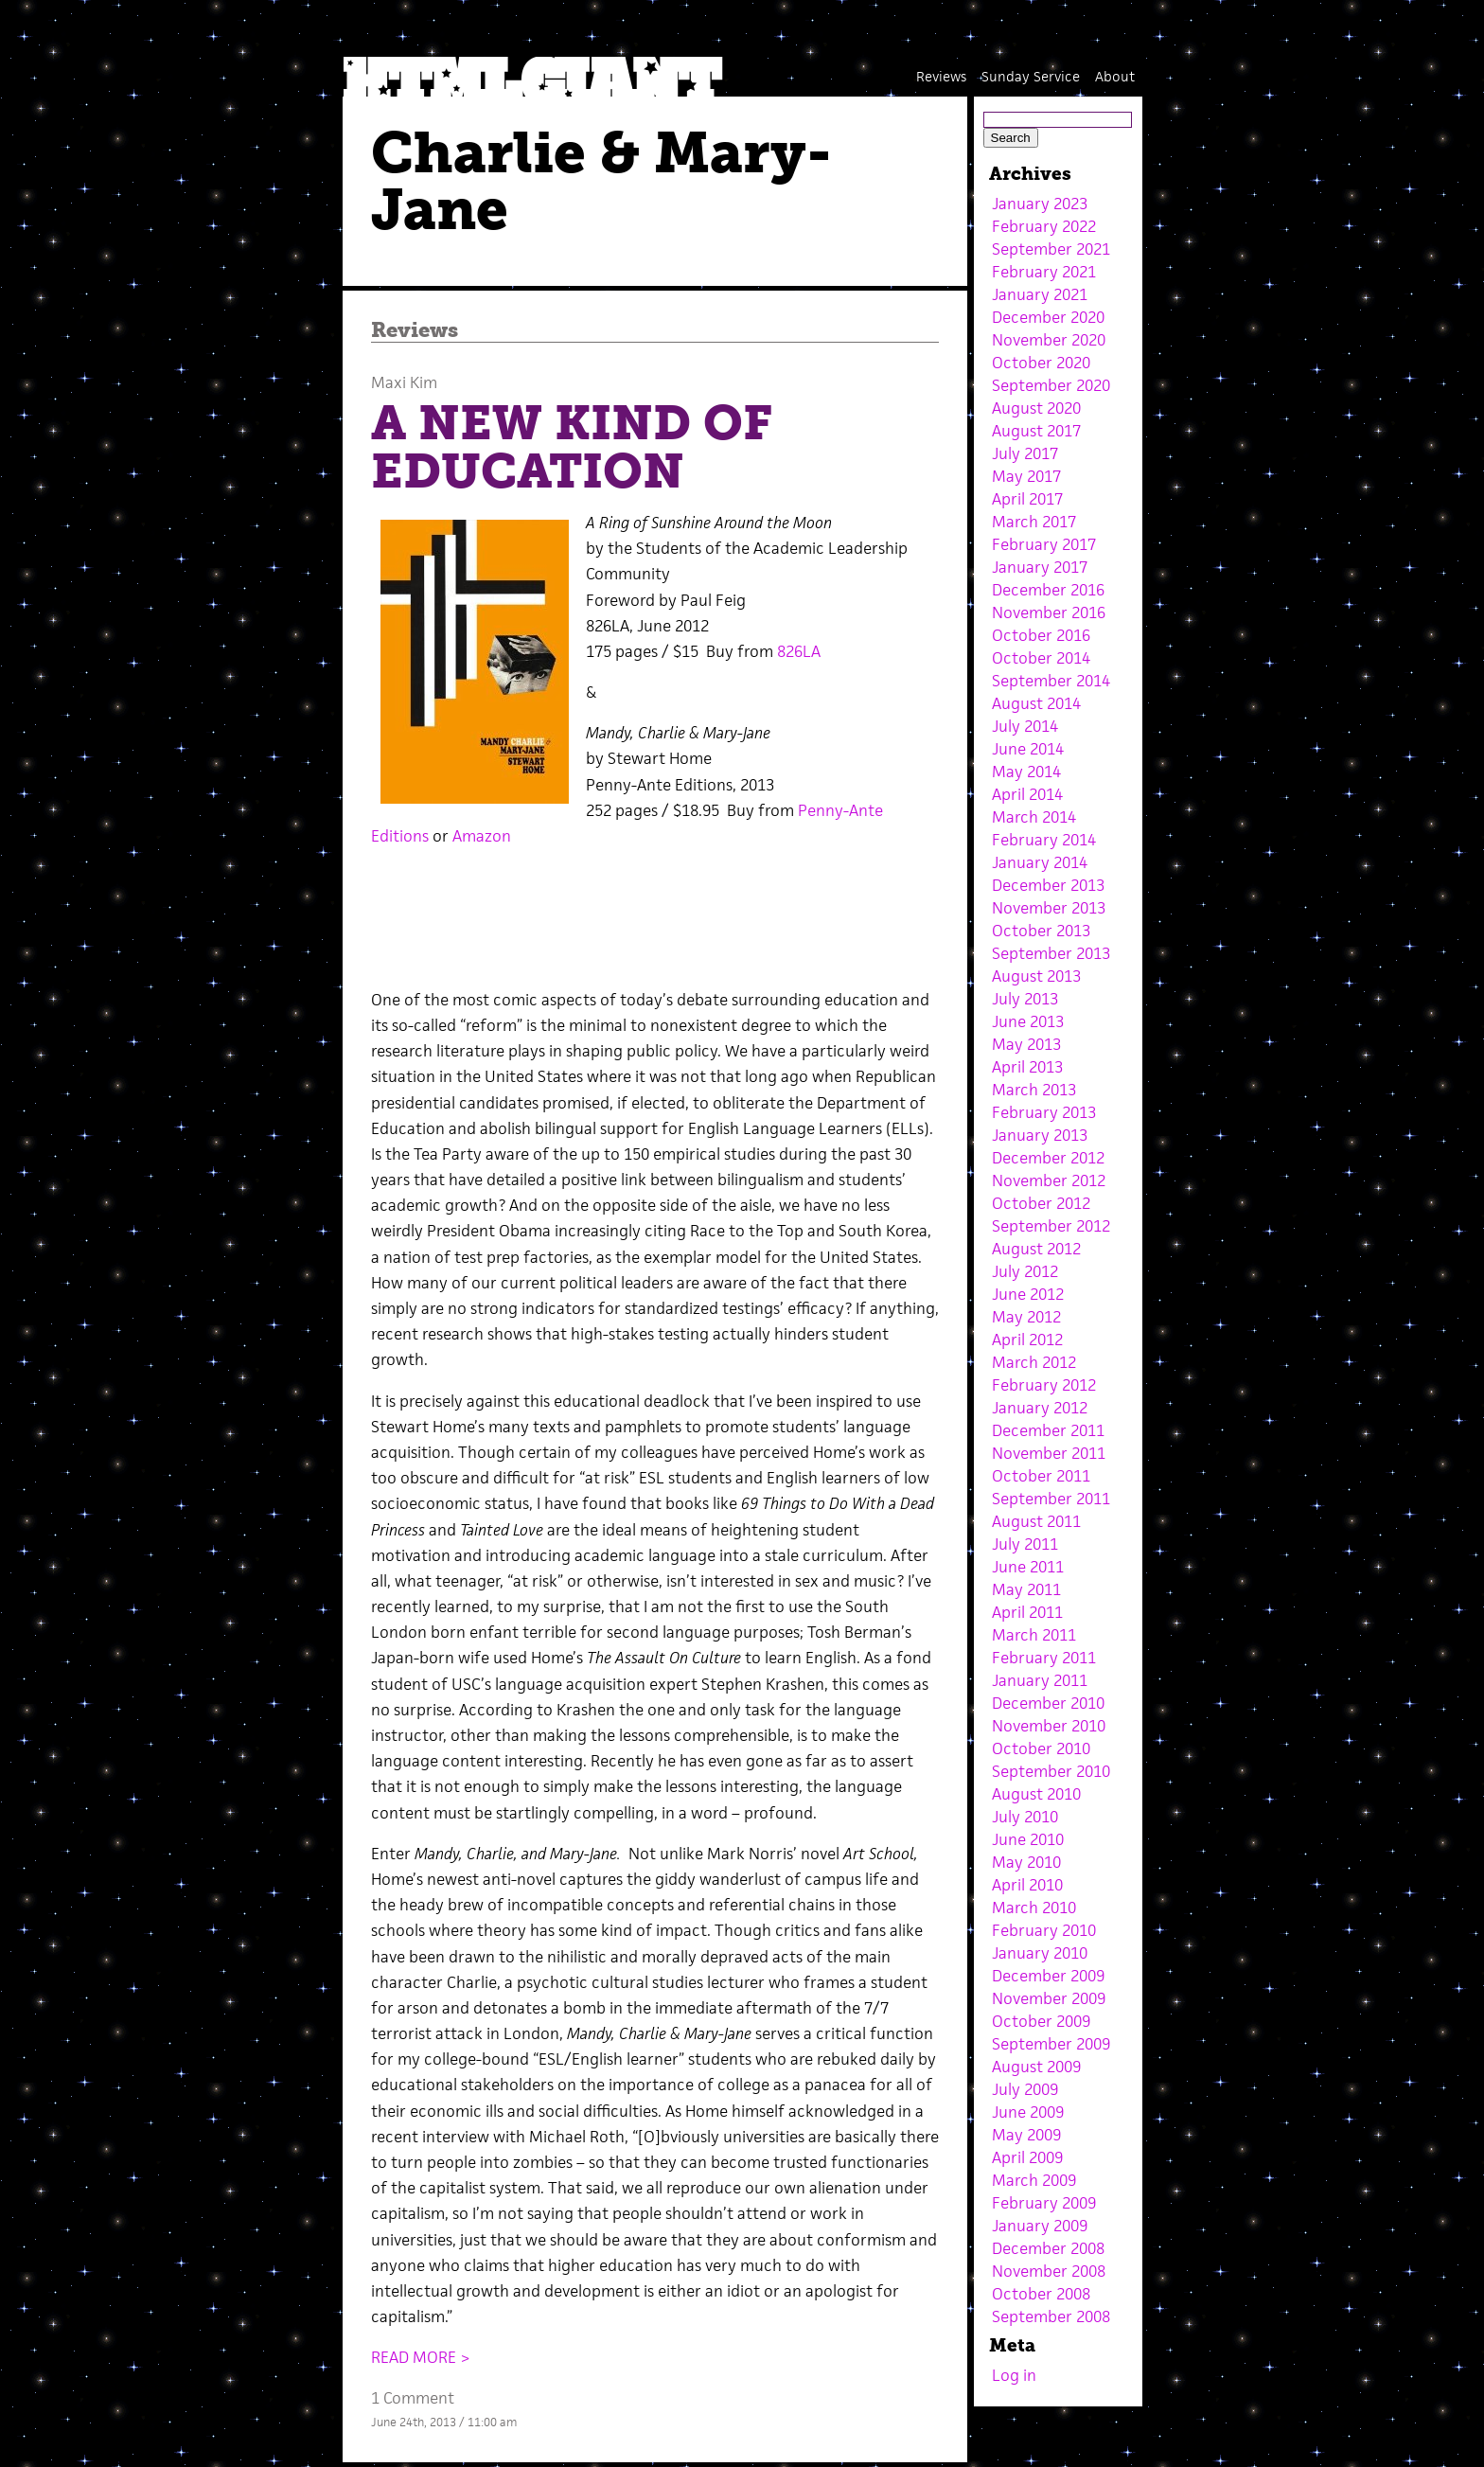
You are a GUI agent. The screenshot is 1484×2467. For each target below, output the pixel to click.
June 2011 (1028, 1566)
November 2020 (1048, 339)
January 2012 (1039, 1407)
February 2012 (1044, 1385)
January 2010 (1039, 1953)
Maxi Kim (404, 382)
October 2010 (1041, 1748)
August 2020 (1036, 408)
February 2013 (1044, 1112)
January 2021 (1039, 294)
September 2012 (1051, 1226)
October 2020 (1041, 362)
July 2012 (1025, 1271)
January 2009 (1039, 2225)
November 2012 (1048, 1180)
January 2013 (1039, 1135)
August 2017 (1036, 430)
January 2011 (1039, 1680)
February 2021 (1044, 271)
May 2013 (1026, 1044)
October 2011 (1041, 1475)
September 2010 (1051, 1771)
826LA (799, 651)
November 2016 (1048, 612)
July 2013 (1025, 998)
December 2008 (1048, 2248)
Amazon (481, 835)
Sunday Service (1030, 76)
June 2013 (1028, 1021)
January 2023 (1039, 203)
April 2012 (1027, 1339)
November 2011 (1048, 1453)
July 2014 (1025, 726)
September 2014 (1051, 680)
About (1115, 76)
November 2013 (1048, 907)
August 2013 (1036, 976)
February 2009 (1044, 2202)
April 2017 (1027, 498)
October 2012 (1041, 1203)
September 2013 (1051, 953)
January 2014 (1039, 862)
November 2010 (1048, 1725)
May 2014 (1026, 771)
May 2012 (1026, 1316)
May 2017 (1026, 476)
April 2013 (1027, 1066)
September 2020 (1051, 385)
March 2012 (1034, 1362)
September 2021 (1051, 249)
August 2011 (1036, 1521)
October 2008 (1041, 2293)
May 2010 (1026, 1862)
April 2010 (1027, 1884)
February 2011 (1044, 1657)
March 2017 (1034, 521)
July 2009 (1025, 2089)
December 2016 (1048, 589)
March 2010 (1034, 1907)
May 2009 (1026, 2134)
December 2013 (1048, 885)
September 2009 (1051, 2043)
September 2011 (1051, 1498)
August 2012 (1036, 1248)
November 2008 (1048, 2271)
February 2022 (1044, 226)
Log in (1014, 2375)
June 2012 (1028, 1294)
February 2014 (1044, 839)
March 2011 (1034, 1634)
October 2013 (1041, 930)
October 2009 (1041, 2021)
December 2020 (1048, 317)
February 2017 (1044, 544)
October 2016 (1041, 635)
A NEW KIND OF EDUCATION (571, 447)
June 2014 (1028, 748)
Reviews (941, 76)
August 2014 (1036, 703)
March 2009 (1034, 2180)
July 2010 (1025, 1816)
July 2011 (1025, 1544)
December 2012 (1048, 1157)
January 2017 (1039, 567)
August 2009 (1036, 2066)
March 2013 (1034, 1089)
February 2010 (1044, 1930)
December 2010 (1048, 1703)
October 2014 (1041, 658)
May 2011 (1026, 1589)
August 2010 (1036, 1794)
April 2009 (1027, 2157)
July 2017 (1025, 453)
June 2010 (1028, 1839)
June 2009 (1028, 2112)
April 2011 (1027, 1612)
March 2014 (1034, 817)
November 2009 (1048, 1998)
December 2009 (1048, 1975)
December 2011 (1048, 1430)
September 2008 (1051, 2316)
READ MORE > (420, 2357)
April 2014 (1027, 794)
